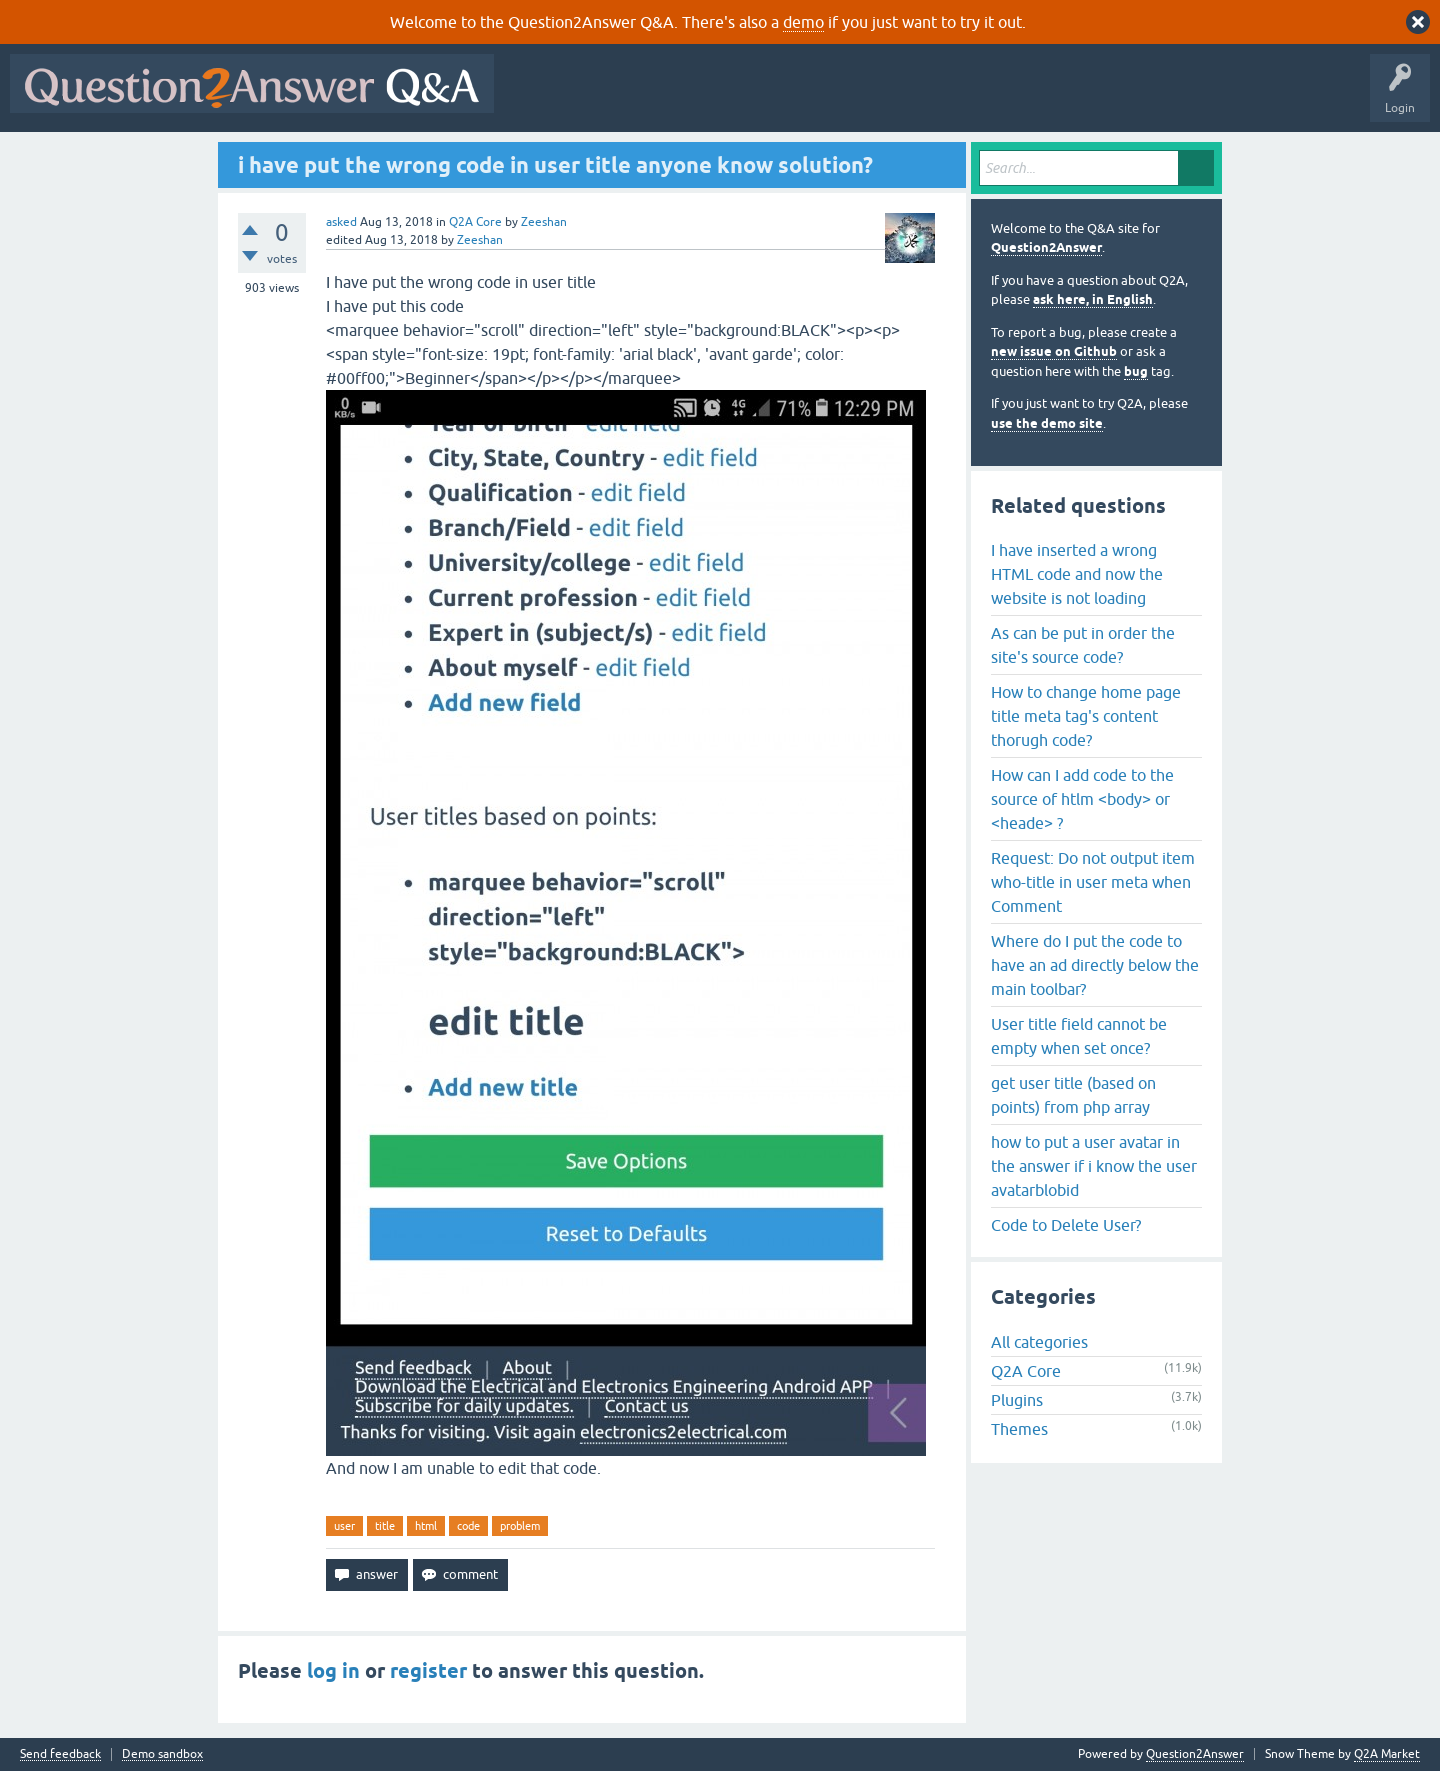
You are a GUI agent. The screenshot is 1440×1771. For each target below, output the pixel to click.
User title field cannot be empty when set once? (1079, 1036)
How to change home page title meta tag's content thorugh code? (1086, 716)
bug (1136, 371)
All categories (1039, 1342)
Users (903, 98)
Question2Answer (1046, 247)
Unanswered (764, 98)
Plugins (1017, 1400)
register (428, 1671)
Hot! (688, 98)
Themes (1019, 1429)
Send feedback (60, 1754)
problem (520, 1526)
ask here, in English (1093, 299)
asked (341, 222)
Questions (618, 98)
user (344, 1526)
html (426, 1526)
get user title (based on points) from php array (1073, 1095)
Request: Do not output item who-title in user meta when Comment (1093, 882)
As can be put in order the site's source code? (1083, 645)
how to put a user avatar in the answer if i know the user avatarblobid (1094, 1166)
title (385, 1526)
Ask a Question (987, 98)
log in (333, 1671)
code (468, 1526)
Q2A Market (1387, 1754)
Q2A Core (475, 222)
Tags (841, 98)
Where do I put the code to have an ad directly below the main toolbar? (1095, 965)
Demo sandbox (162, 1754)
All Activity (539, 98)
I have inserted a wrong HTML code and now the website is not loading (1077, 574)
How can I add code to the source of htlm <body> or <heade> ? (1082, 799)
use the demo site (1047, 423)
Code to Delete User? (1066, 1225)
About (1120, 98)
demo (803, 22)
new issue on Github (1054, 351)
